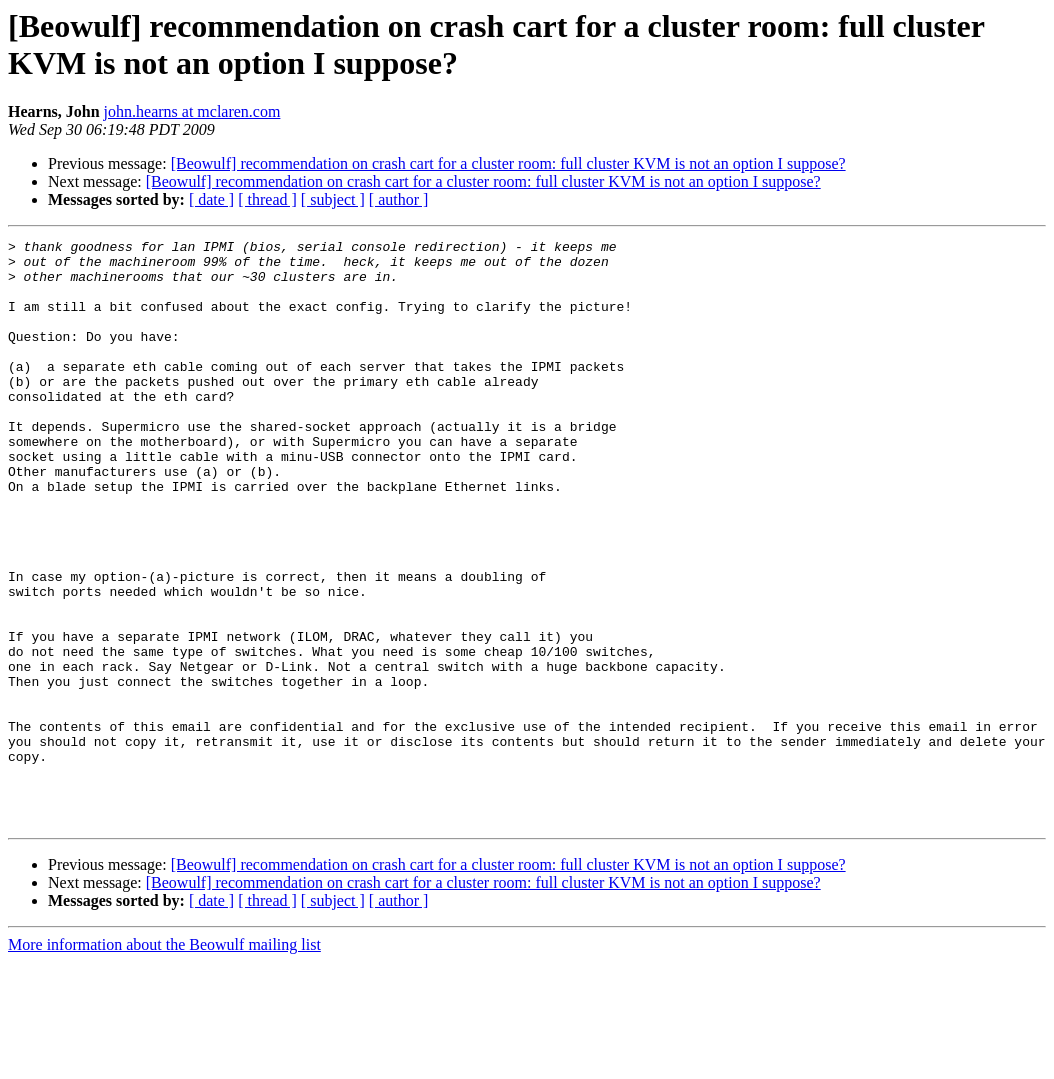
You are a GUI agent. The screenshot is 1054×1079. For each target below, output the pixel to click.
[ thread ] (267, 199)
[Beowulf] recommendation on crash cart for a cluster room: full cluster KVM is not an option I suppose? (508, 163)
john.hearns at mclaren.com (192, 111)
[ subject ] (333, 199)
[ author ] (399, 199)
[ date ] (211, 199)
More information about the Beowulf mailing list (164, 1061)
